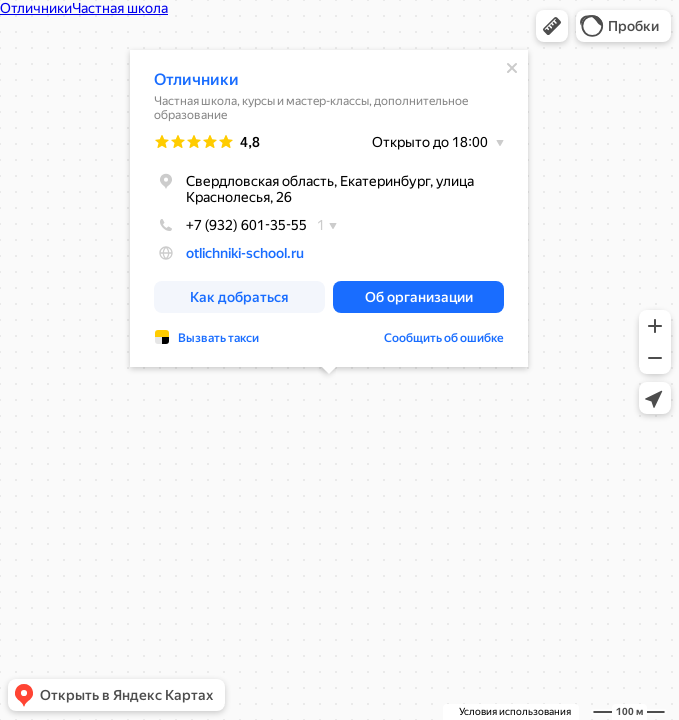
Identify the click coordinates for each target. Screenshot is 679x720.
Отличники (196, 79)
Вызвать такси (218, 338)
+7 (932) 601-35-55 (230, 225)
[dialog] (329, 208)
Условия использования (515, 711)
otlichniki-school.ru (245, 253)
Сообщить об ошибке (444, 338)
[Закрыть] (512, 68)
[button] (552, 26)
